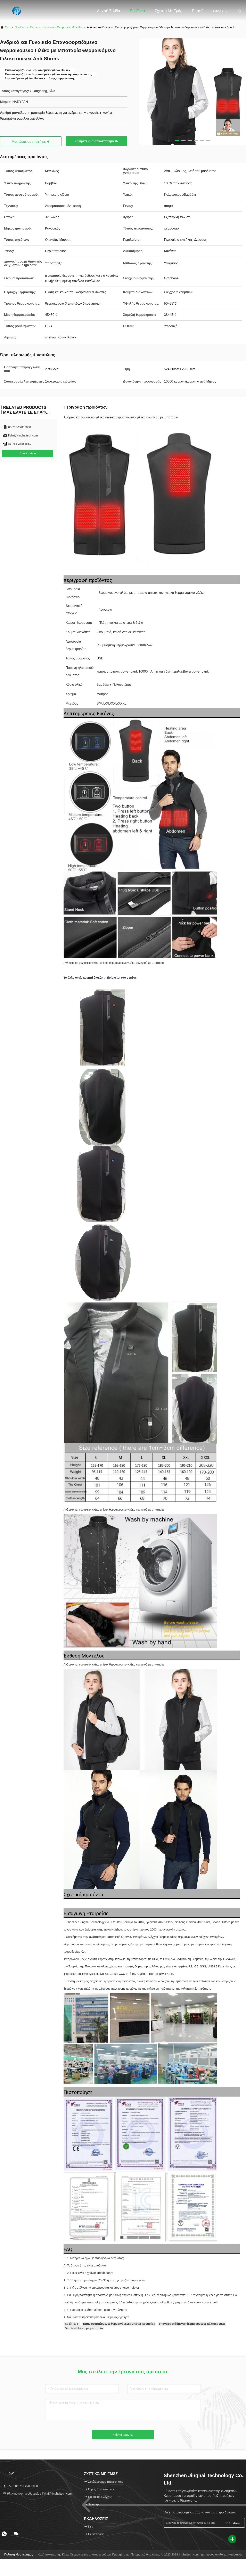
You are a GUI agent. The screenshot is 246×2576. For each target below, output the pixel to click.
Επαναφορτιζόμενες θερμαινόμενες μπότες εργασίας (119, 2323)
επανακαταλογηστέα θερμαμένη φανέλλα (56, 27)
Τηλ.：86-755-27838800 (20, 2486)
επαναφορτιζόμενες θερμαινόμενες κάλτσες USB (192, 2323)
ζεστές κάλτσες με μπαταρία (84, 2328)
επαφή (197, 11)
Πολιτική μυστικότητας (18, 2554)
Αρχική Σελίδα (108, 11)
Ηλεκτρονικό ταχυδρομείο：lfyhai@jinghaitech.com (37, 2493)
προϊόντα (20, 27)
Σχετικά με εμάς (168, 11)
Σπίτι (8, 27)
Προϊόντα (137, 11)
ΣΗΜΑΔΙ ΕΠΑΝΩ (233, 2523)
